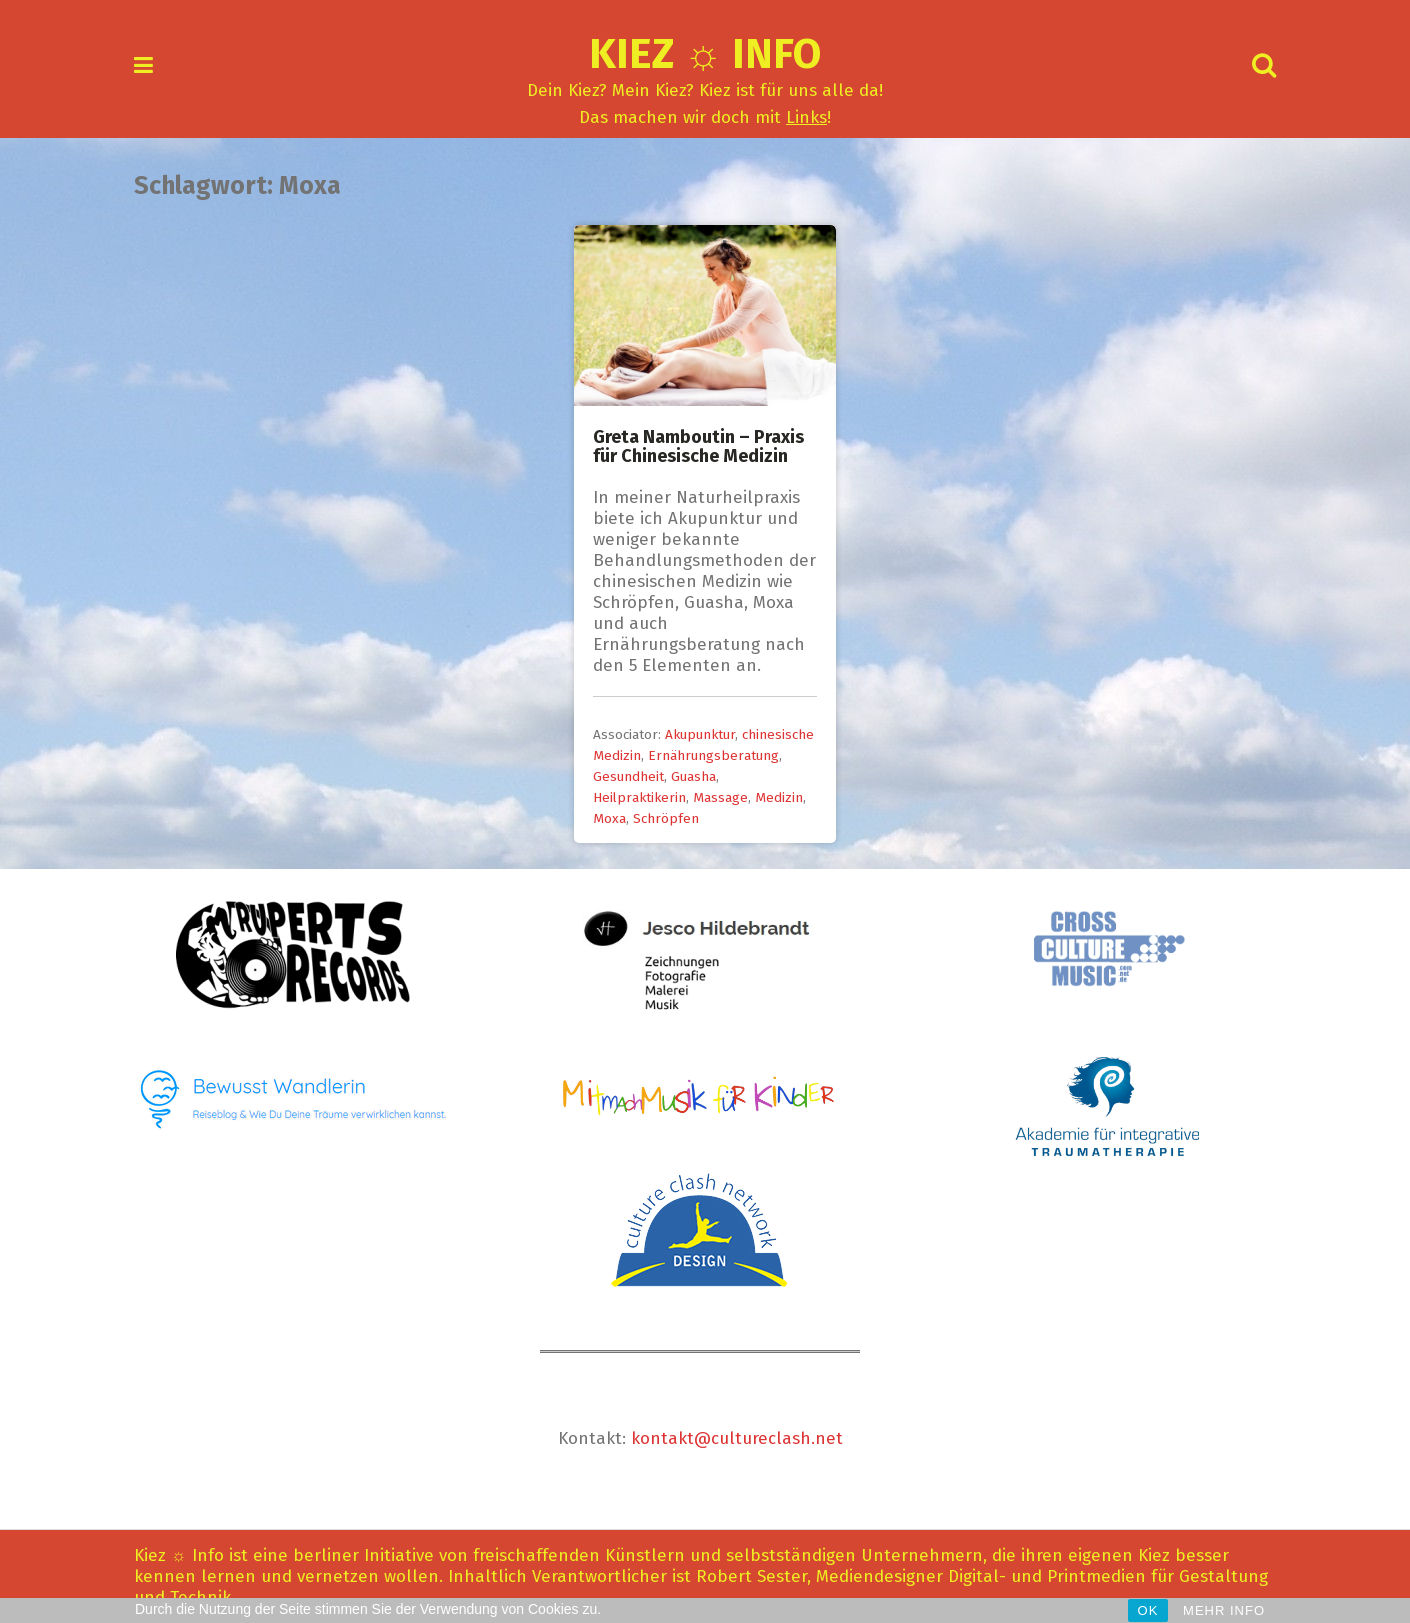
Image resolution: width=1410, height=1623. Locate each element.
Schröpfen (666, 818)
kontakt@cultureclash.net (737, 1438)
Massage (720, 797)
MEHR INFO (1224, 1610)
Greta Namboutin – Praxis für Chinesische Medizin (698, 447)
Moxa (609, 818)
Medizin (779, 797)
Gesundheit (628, 776)
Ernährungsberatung (713, 755)
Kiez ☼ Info (705, 54)
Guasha (693, 776)
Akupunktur (700, 734)
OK (1148, 1610)
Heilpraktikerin (639, 797)
